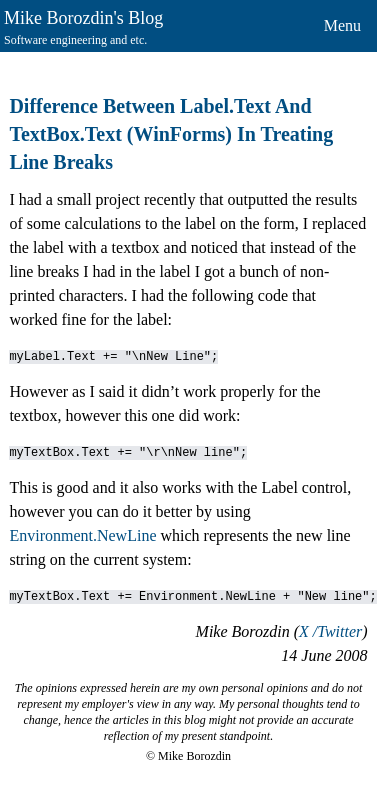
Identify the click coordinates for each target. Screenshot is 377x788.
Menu (342, 25)
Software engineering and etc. (75, 40)
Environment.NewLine (82, 535)
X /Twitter (330, 631)
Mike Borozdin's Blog (83, 18)
